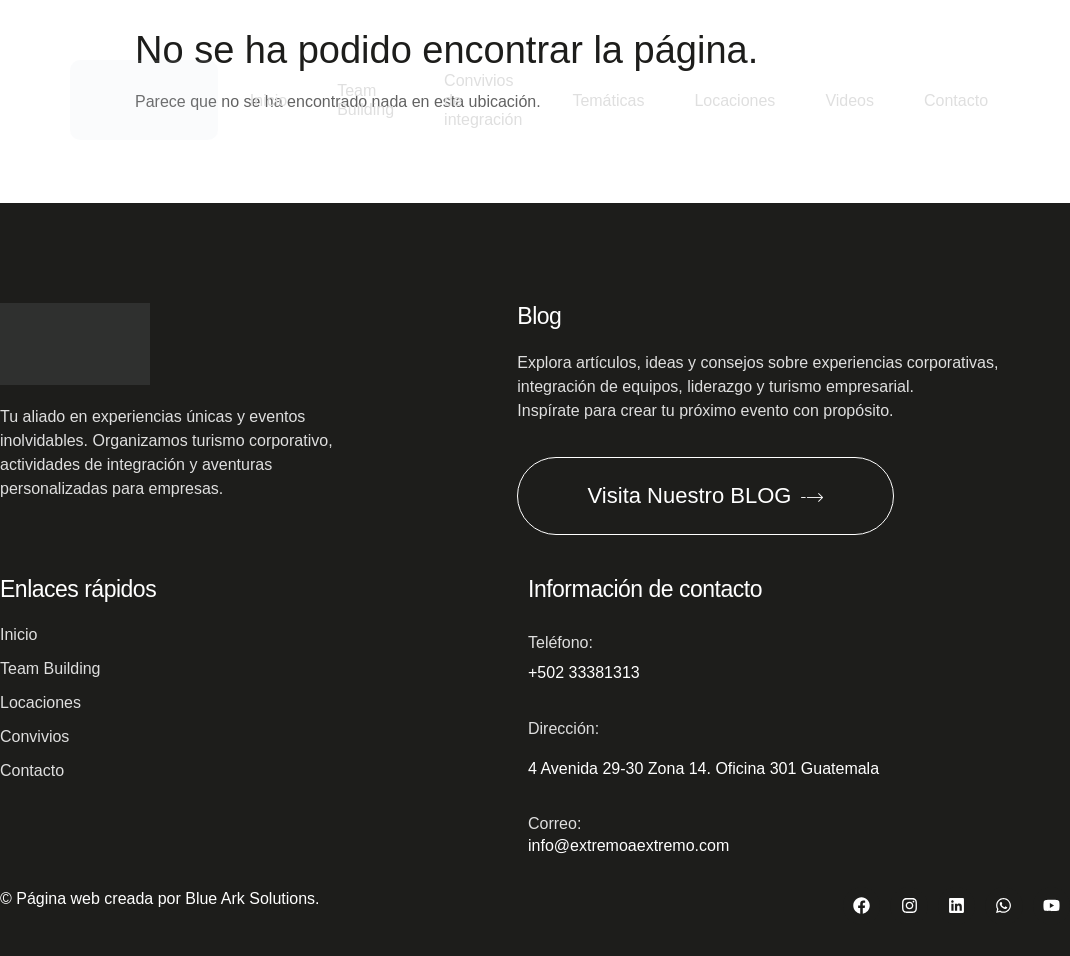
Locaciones (734, 100)
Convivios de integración (483, 100)
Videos (849, 100)
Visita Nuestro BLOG (706, 495)
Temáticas (608, 100)
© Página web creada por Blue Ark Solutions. (160, 898)
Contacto (956, 100)
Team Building (365, 100)
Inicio (268, 100)
